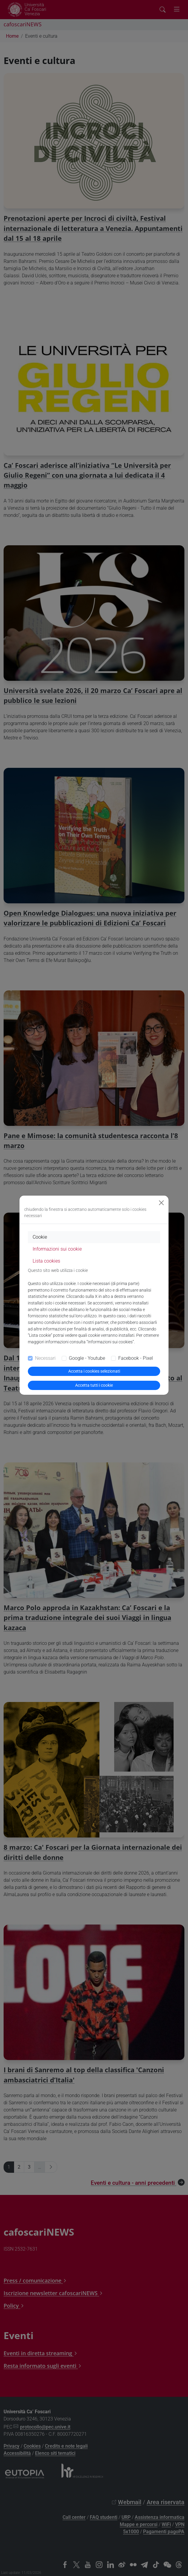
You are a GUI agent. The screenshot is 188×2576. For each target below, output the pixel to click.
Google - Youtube (87, 1358)
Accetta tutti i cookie (94, 1385)
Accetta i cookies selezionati (94, 1371)
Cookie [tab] (40, 1237)
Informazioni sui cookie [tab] (57, 1249)
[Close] (161, 1203)
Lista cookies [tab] (46, 1261)
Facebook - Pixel (135, 1358)
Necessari (45, 1358)
